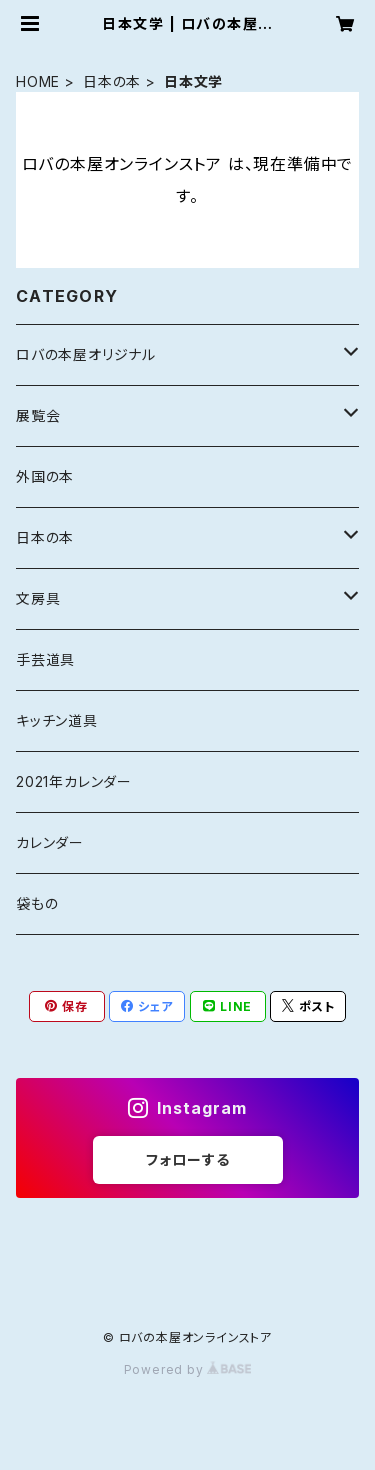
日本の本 (112, 81)
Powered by (188, 1369)
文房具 (38, 598)
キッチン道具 (57, 720)
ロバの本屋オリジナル (86, 354)
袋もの (37, 903)
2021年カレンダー (74, 781)
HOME (38, 81)
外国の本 (45, 476)
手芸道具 (45, 659)
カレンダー (50, 842)
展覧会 (38, 415)
